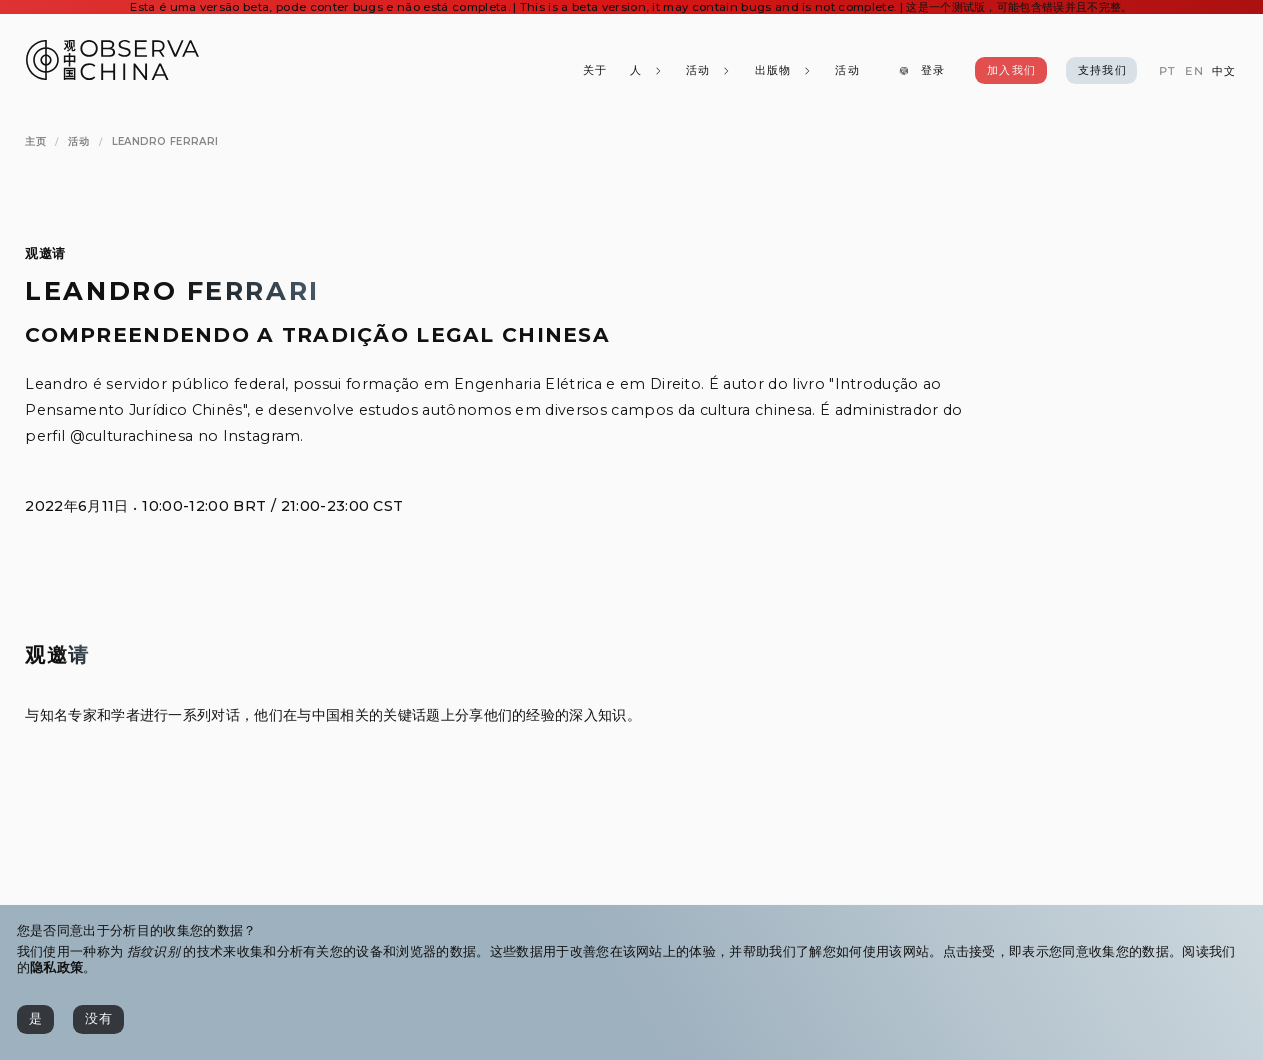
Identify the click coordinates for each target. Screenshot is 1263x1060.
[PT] (1167, 71)
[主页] (35, 141)
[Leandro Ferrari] (165, 141)
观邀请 (45, 253)
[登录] (921, 71)
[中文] (1224, 71)
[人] (645, 71)
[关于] (594, 71)
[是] (35, 1019)
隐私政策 (56, 967)
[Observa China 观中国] (112, 74)
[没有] (98, 1019)
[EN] (1193, 71)
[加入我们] (1011, 71)
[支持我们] (1102, 71)
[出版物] (783, 71)
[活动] (847, 71)
